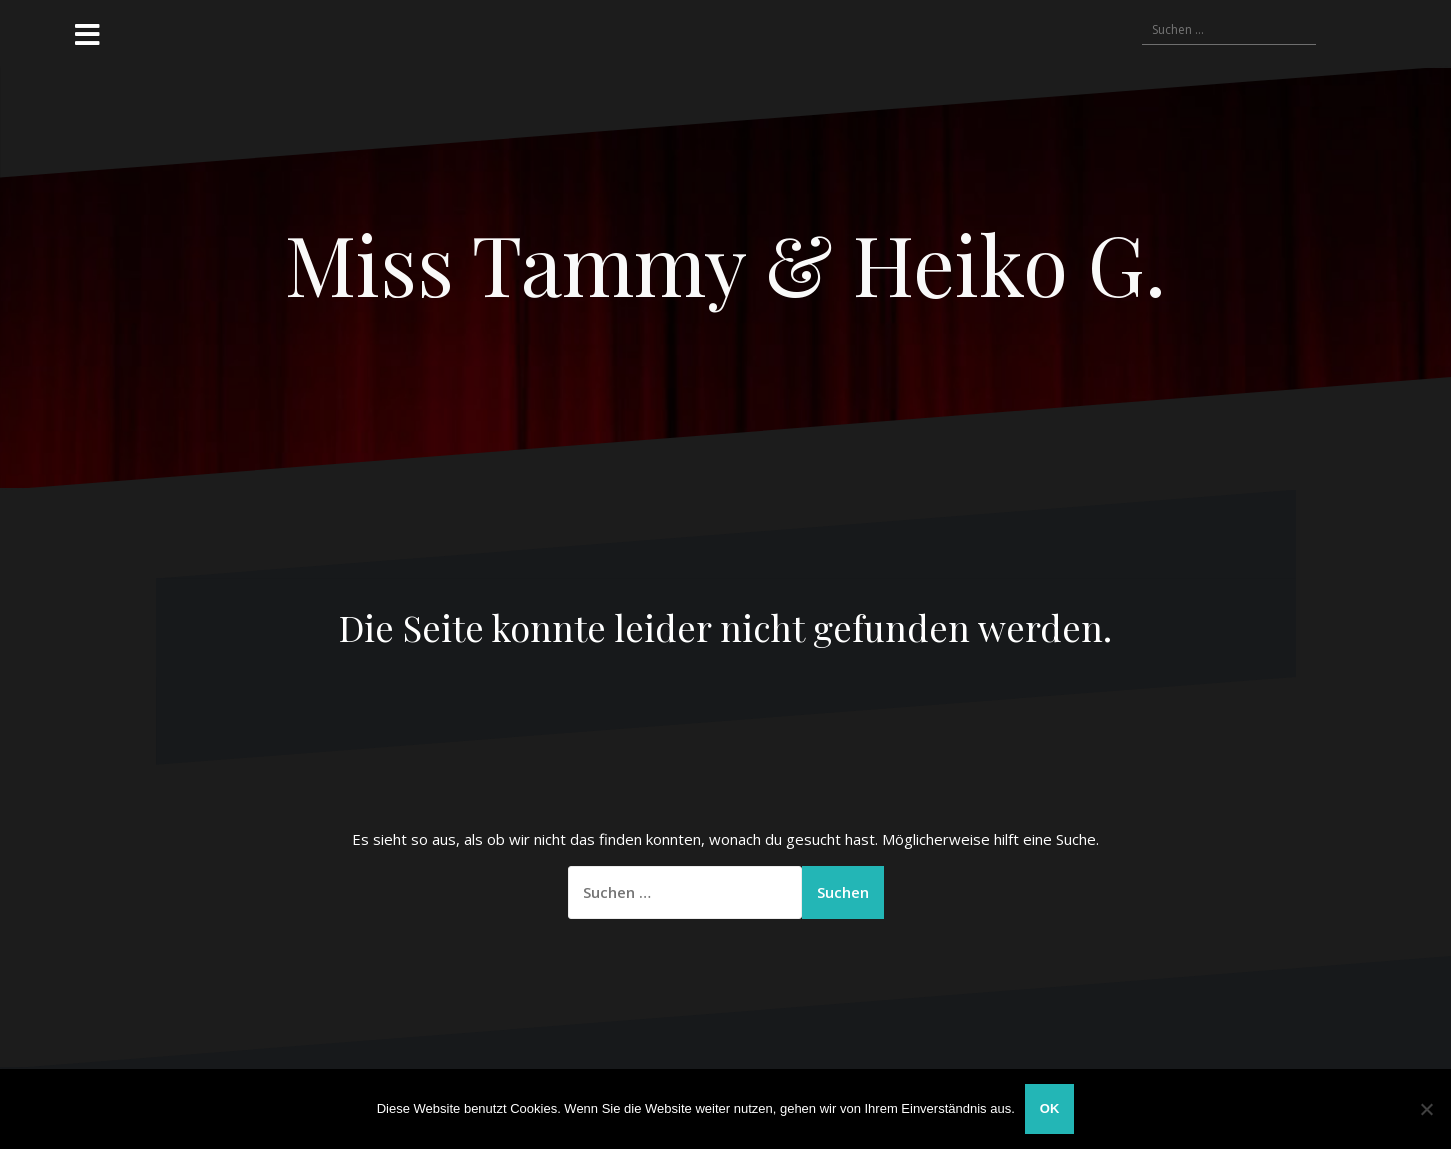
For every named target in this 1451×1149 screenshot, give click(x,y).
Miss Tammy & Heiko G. (725, 263)
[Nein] (1426, 1109)
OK (1050, 1108)
